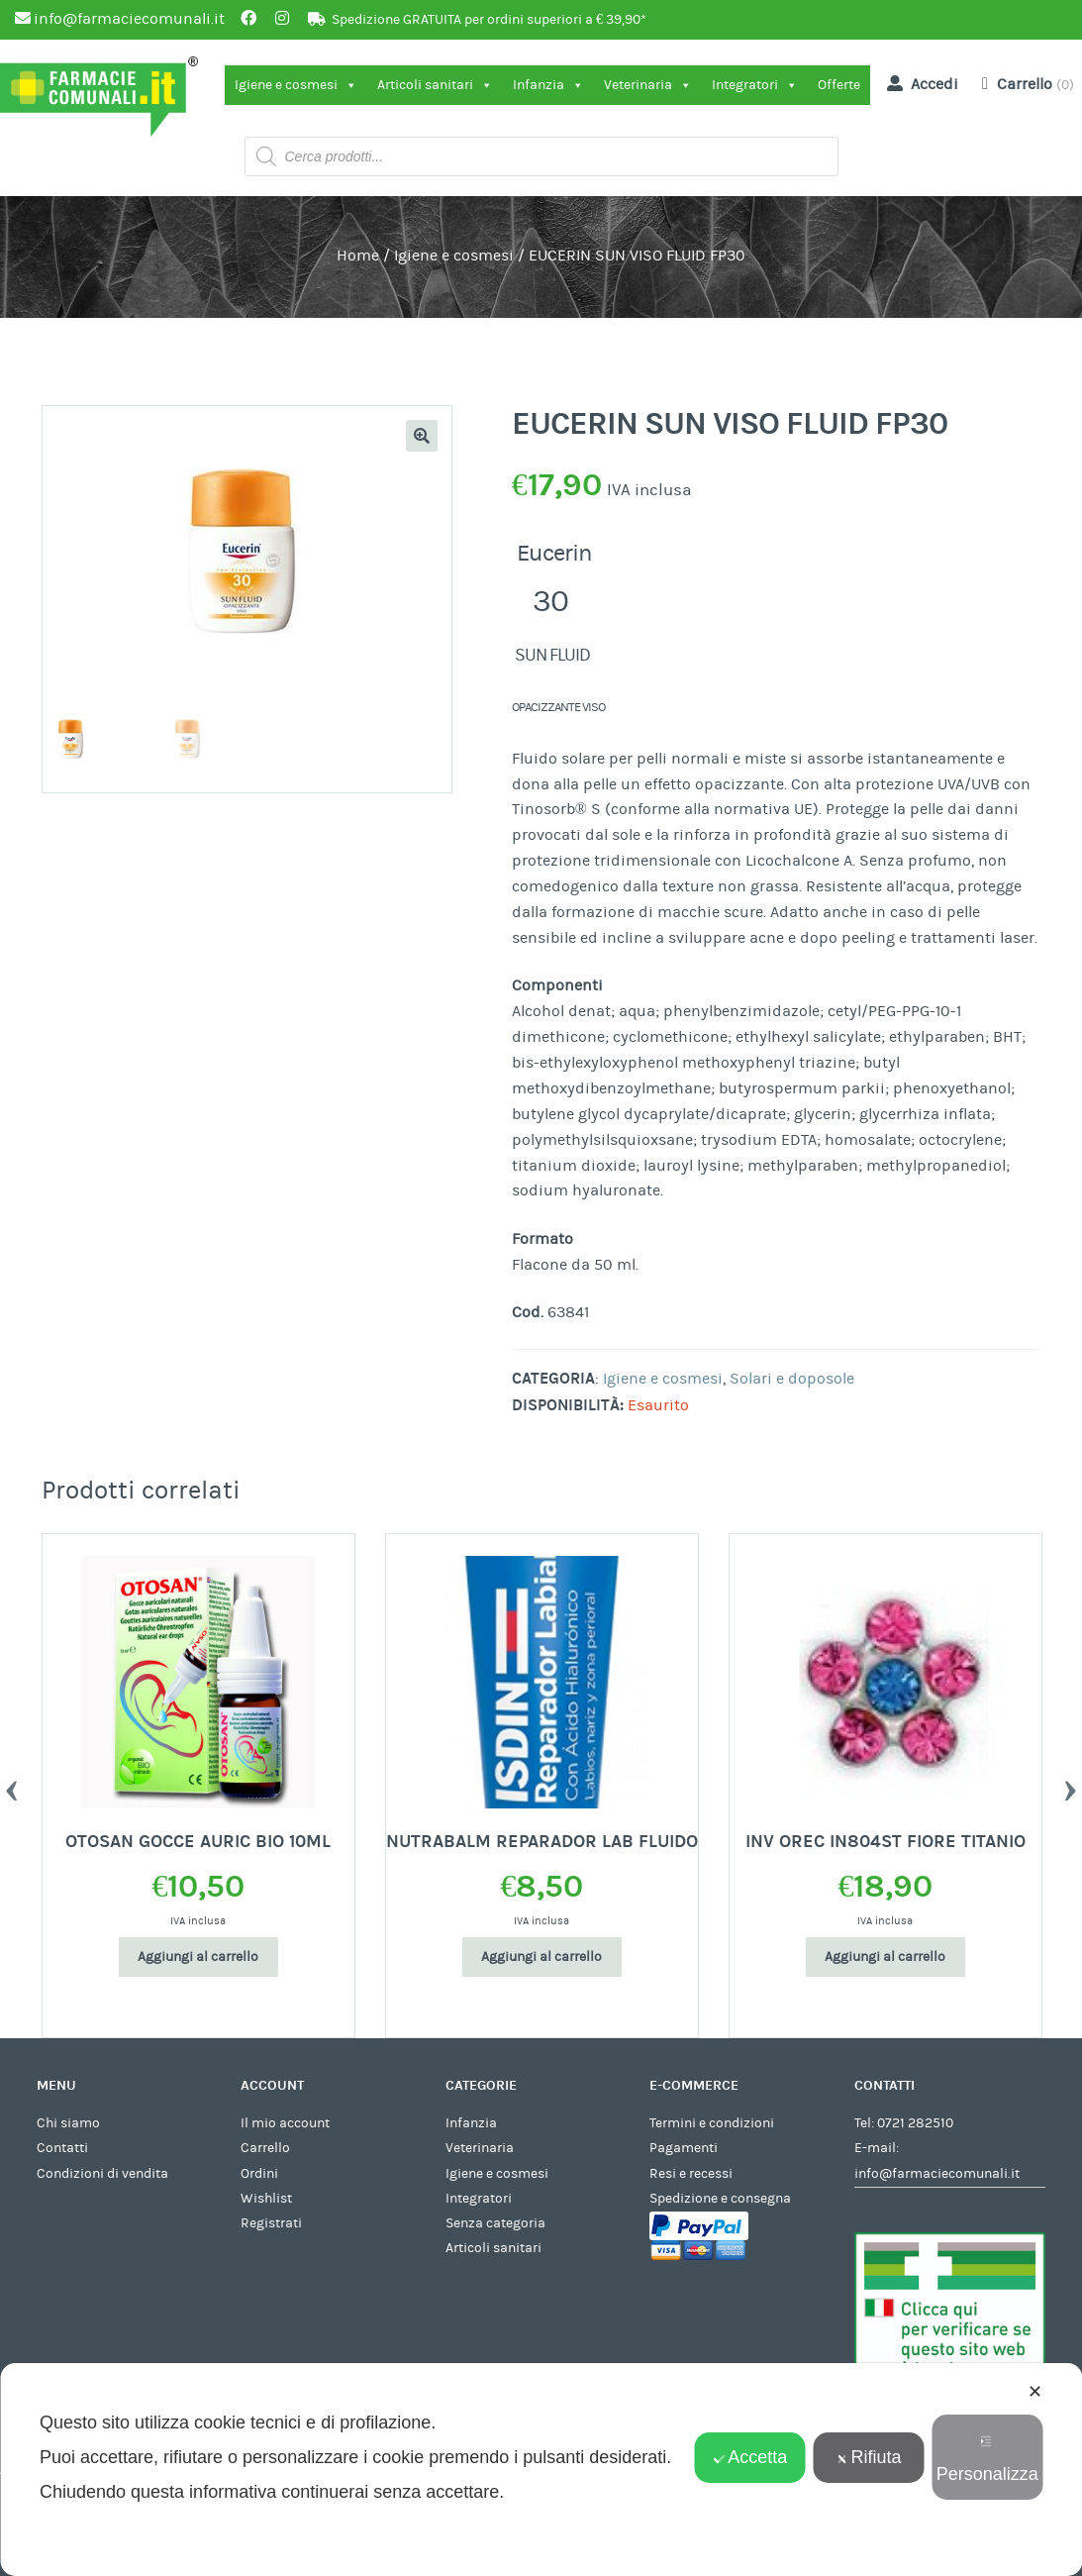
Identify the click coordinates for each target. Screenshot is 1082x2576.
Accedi (918, 83)
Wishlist (266, 2199)
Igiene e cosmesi (296, 85)
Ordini (259, 2174)
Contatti (62, 2148)
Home (358, 255)
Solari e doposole (792, 1379)
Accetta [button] (750, 2457)
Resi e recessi (691, 2174)
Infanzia (548, 85)
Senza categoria (495, 2223)
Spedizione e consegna (720, 2199)
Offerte (839, 85)
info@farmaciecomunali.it (937, 2174)
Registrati (271, 2223)
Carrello (265, 2148)
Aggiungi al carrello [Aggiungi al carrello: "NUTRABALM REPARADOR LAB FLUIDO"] (541, 1957)
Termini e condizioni (711, 2123)
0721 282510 (915, 2123)
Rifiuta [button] (868, 2457)
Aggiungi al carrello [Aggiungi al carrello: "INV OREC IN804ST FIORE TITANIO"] (885, 1957)
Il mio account (285, 2123)
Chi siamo (68, 2123)
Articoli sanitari (435, 85)
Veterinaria (648, 85)
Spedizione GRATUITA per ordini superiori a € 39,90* (489, 20)
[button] (422, 436)
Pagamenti (683, 2148)
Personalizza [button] (987, 2459)
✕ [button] (1035, 2392)
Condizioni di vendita (102, 2174)
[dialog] (541, 2469)
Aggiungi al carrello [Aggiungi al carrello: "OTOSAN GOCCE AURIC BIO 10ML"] (198, 1957)
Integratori (755, 85)
